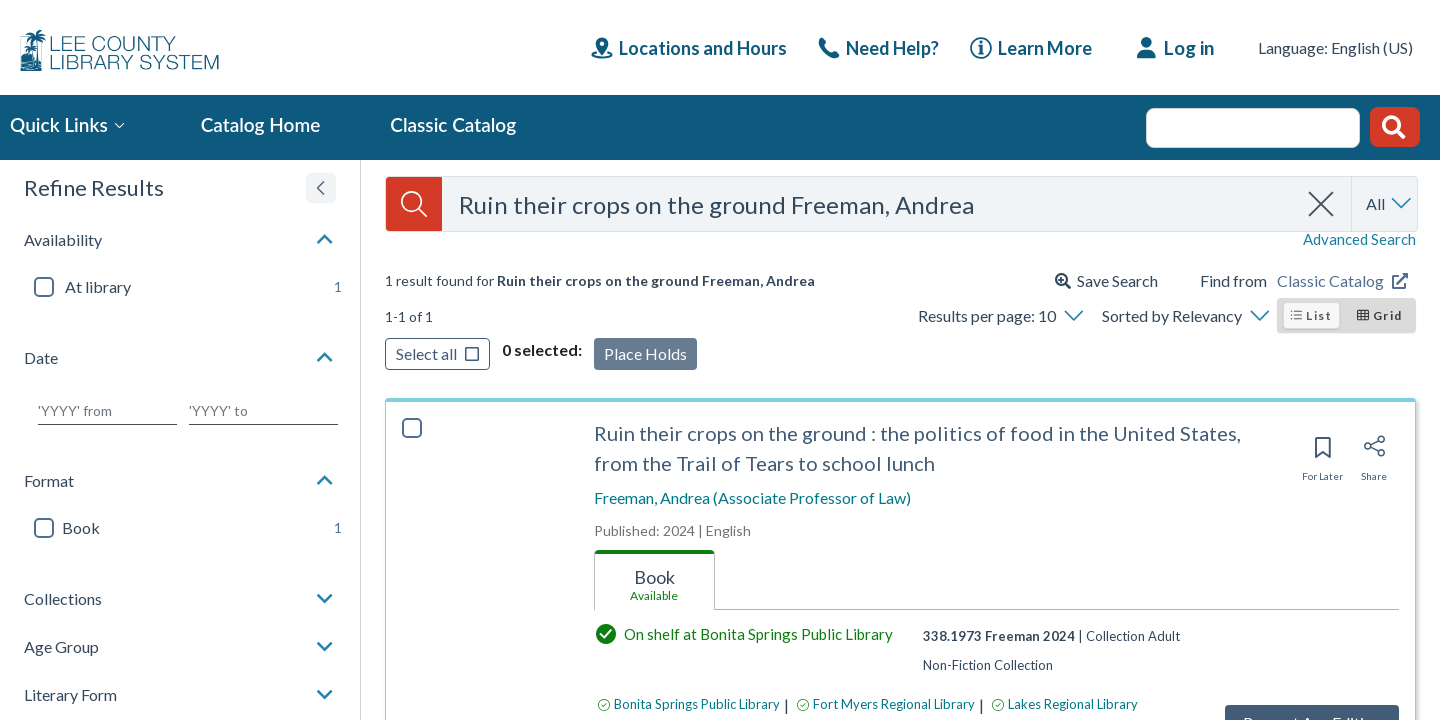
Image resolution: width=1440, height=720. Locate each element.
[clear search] (1322, 204)
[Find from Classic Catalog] (1346, 281)
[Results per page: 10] (1000, 316)
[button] (180, 240)
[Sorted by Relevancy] (1185, 316)
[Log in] (1175, 48)
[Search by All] (1390, 204)
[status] (600, 281)
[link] (878, 48)
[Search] (414, 204)
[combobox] (869, 204)
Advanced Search (1359, 239)
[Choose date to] (263, 411)
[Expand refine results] (321, 188)
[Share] (1374, 453)
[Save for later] (1322, 454)
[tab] (654, 580)
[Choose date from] (107, 411)
